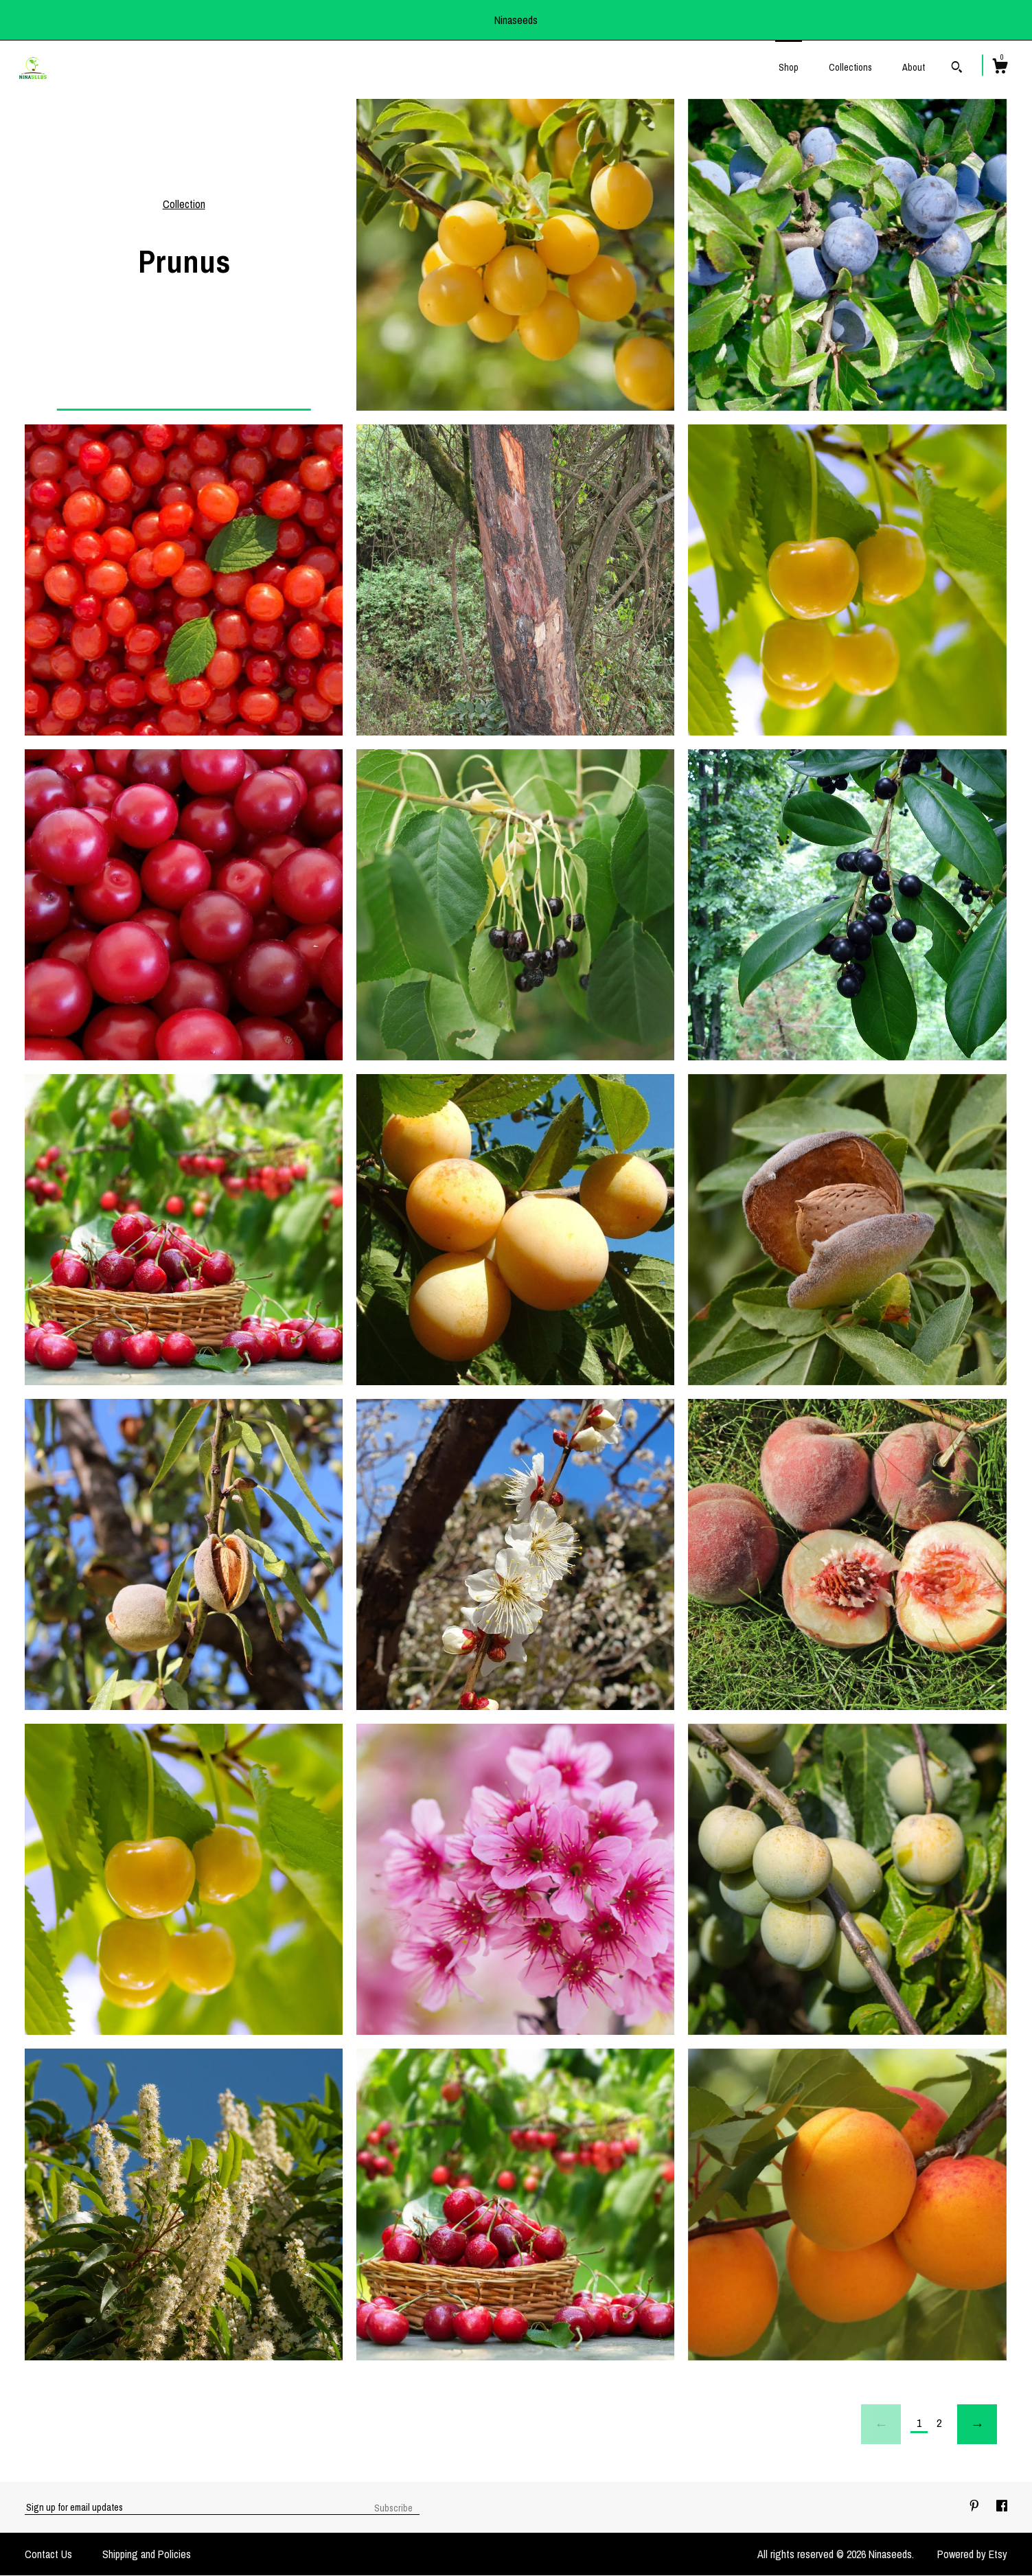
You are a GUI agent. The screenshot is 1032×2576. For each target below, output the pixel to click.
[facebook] (1001, 2506)
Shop (789, 67)
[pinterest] (976, 2506)
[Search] (957, 68)
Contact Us (48, 2554)
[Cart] (999, 68)
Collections (850, 67)
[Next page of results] (977, 2424)
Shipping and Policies (146, 2554)
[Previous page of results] (881, 2424)
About (913, 67)
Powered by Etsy (972, 2554)
